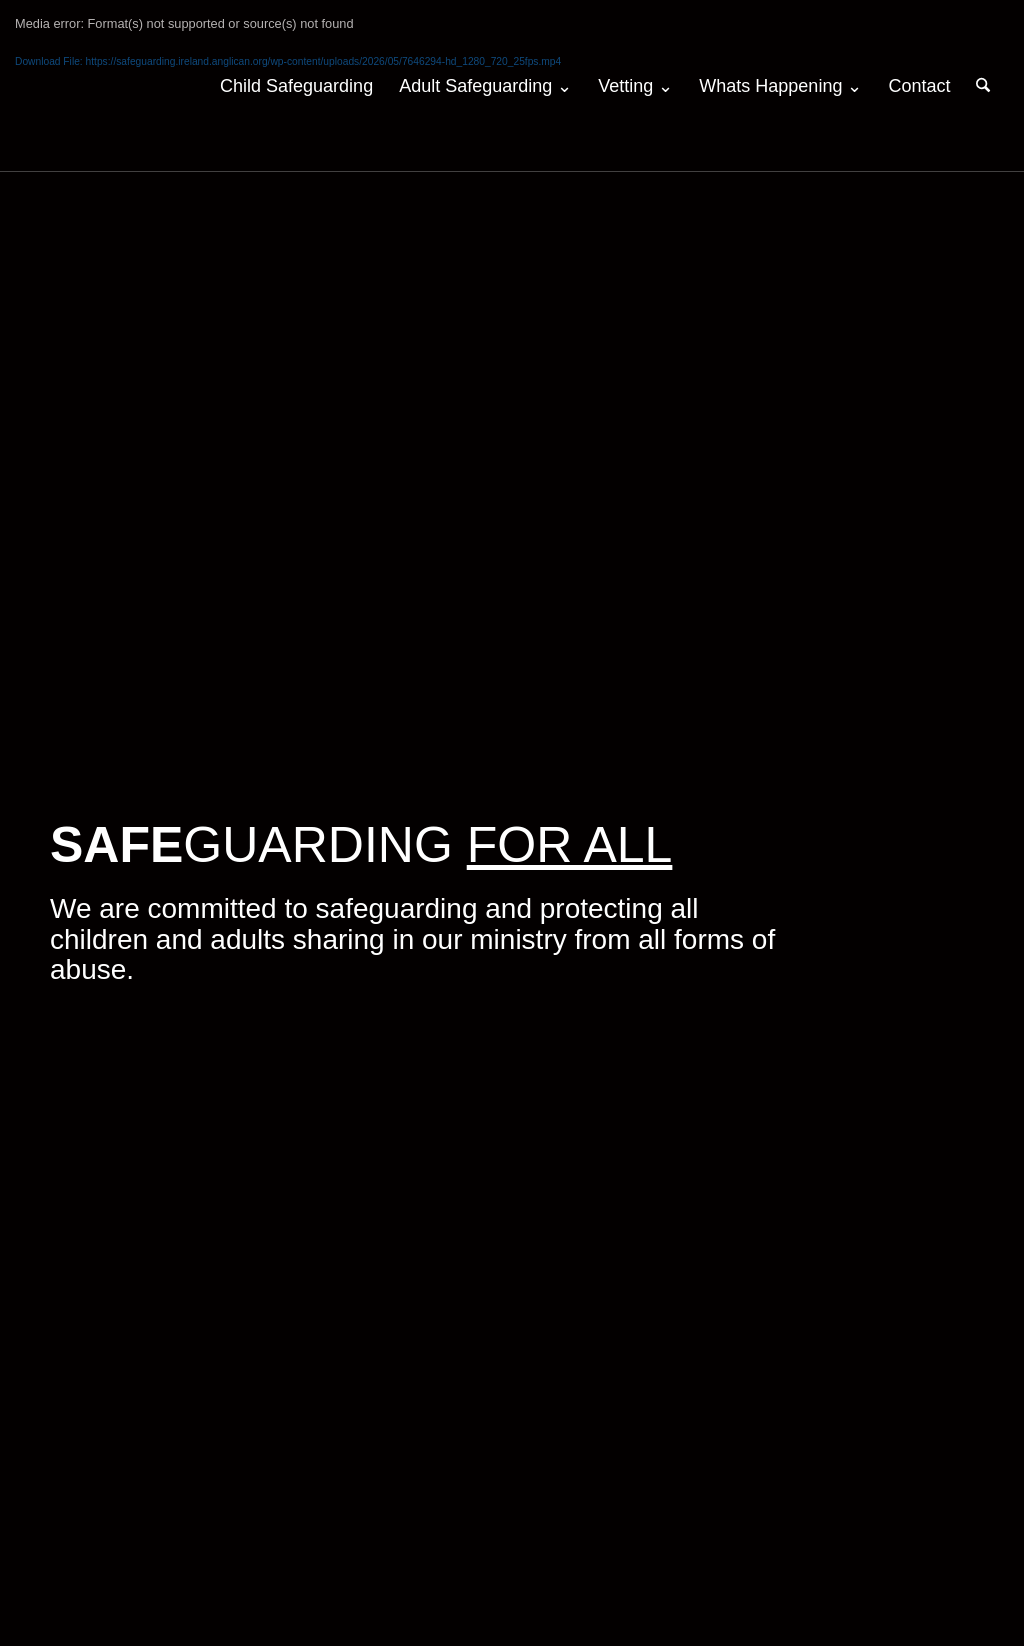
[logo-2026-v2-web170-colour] (144, 86)
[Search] (983, 86)
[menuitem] (296, 86)
